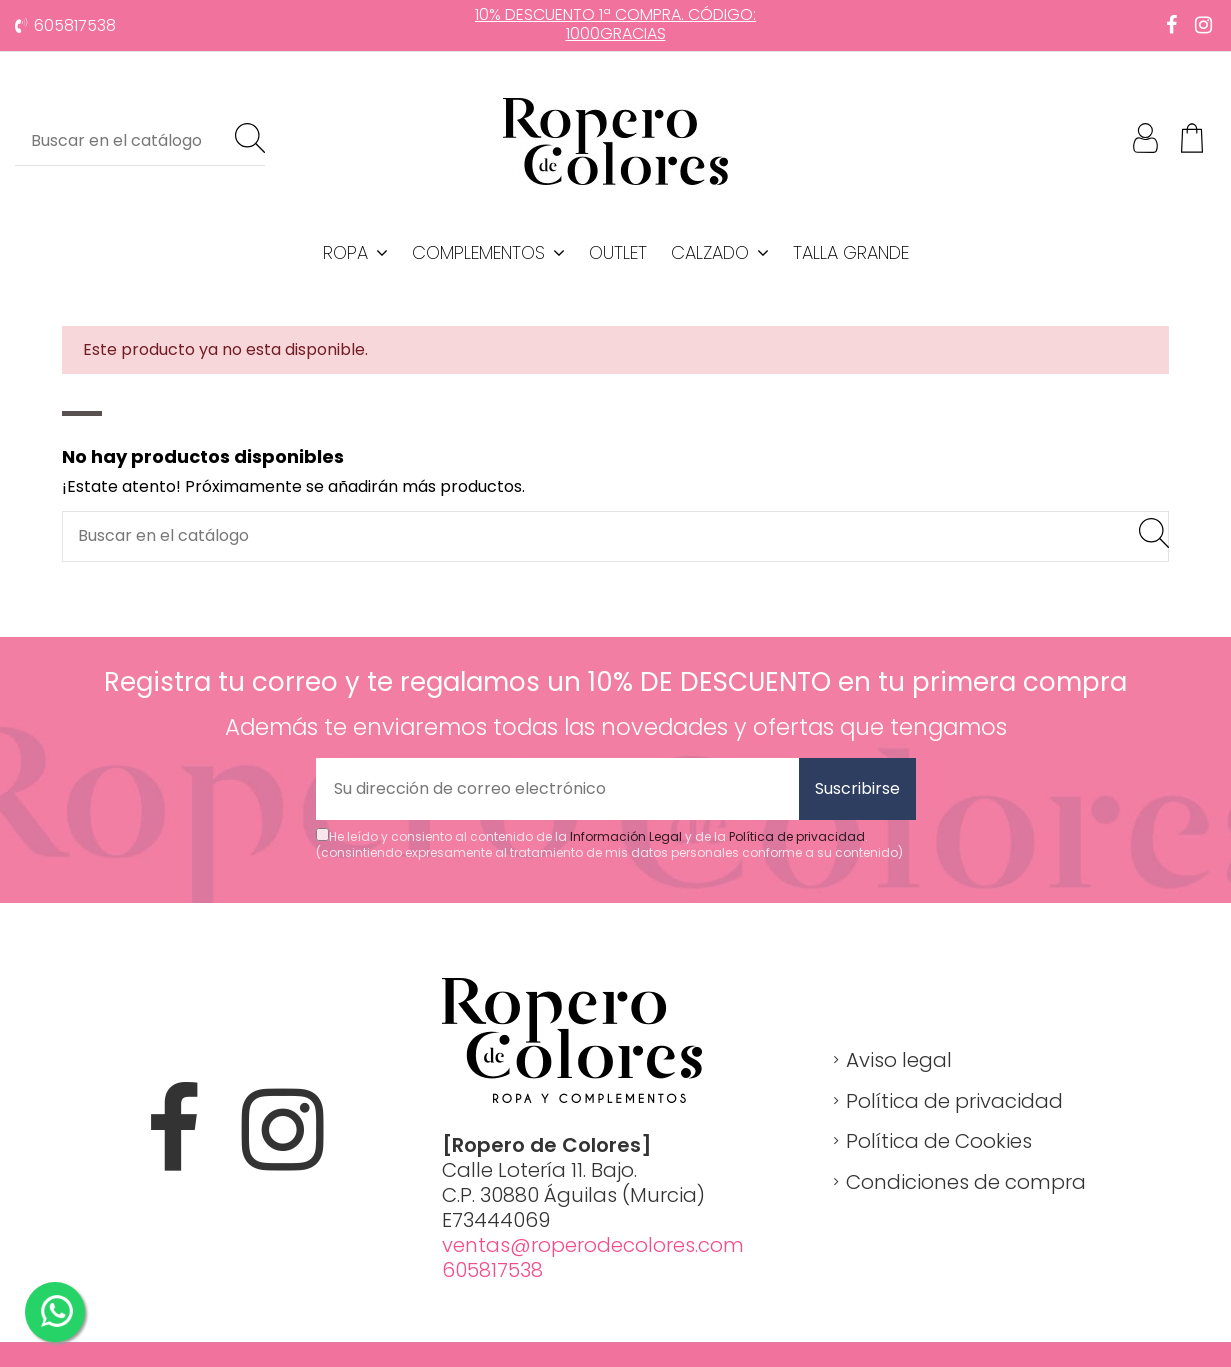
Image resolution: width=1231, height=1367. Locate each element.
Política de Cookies (939, 1141)
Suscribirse (857, 788)
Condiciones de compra (966, 1182)
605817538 (75, 25)
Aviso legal (899, 1060)
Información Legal (626, 836)
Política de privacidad (797, 836)
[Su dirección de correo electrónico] (557, 789)
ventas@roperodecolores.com (593, 1245)
